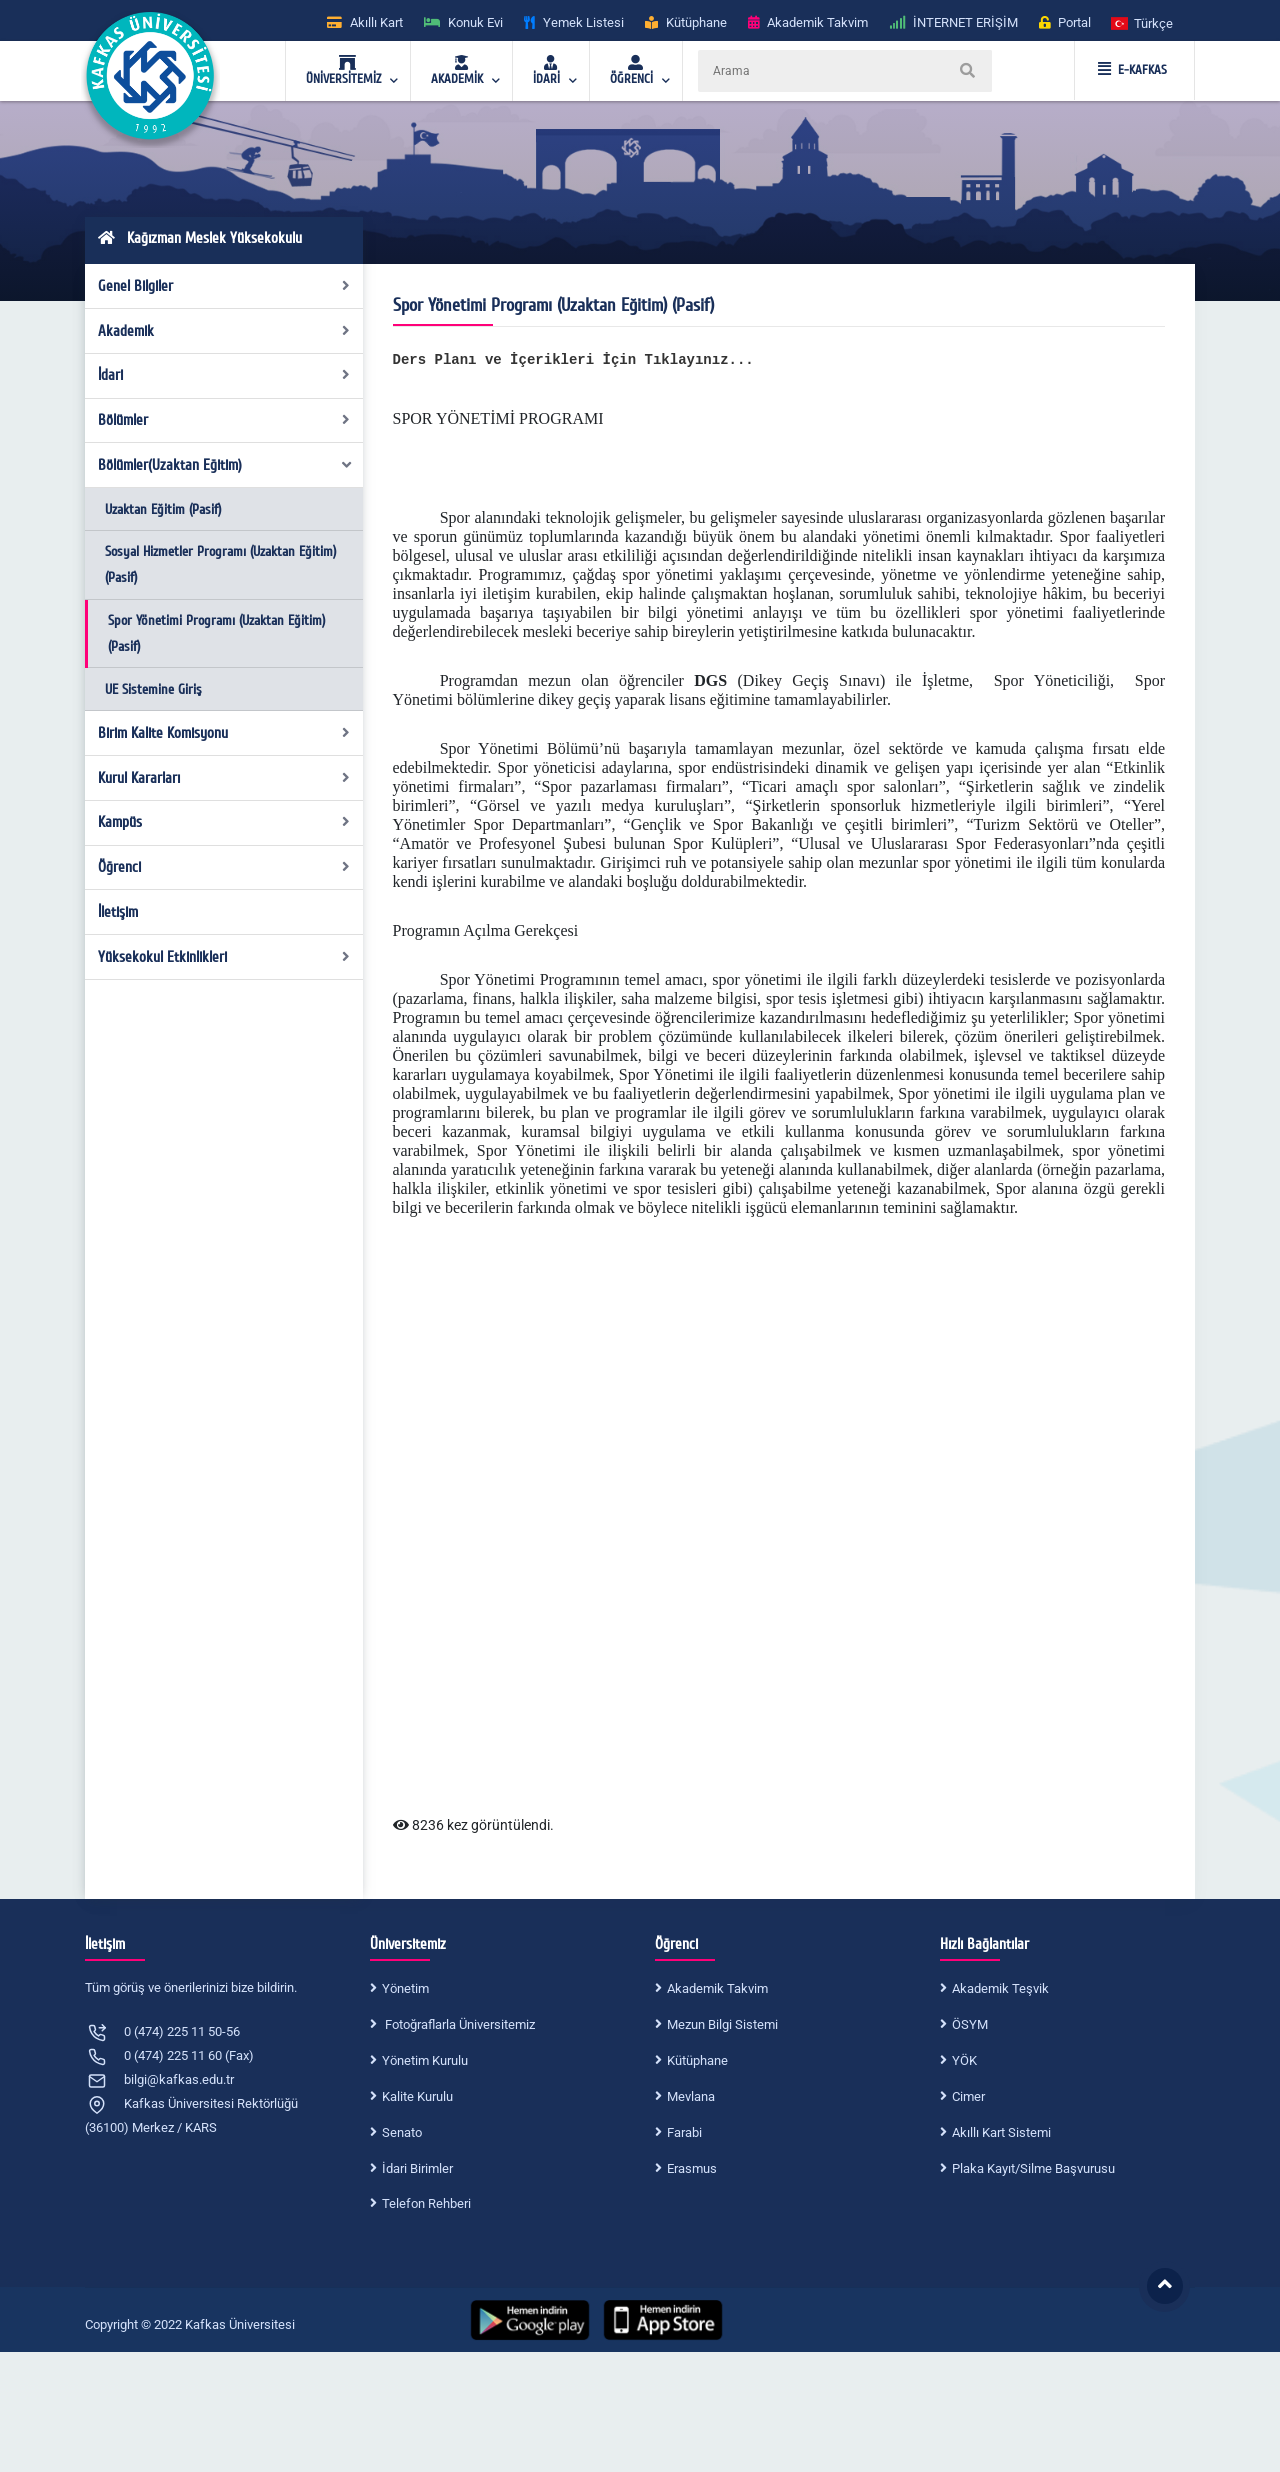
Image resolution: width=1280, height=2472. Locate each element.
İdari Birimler (417, 2168)
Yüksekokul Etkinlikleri (224, 957)
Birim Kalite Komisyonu (224, 733)
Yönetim (405, 1988)
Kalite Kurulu (417, 2096)
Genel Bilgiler (224, 286)
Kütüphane (697, 2060)
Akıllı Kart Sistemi (1001, 2132)
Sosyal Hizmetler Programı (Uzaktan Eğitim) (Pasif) (220, 564)
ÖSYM (970, 2024)
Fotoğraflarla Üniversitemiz (458, 2024)
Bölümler (224, 420)
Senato (402, 2132)
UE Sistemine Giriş (153, 689)
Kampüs (224, 822)
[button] (1143, 22)
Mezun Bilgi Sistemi (722, 2024)
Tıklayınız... (699, 360)
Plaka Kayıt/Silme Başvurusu (1033, 2168)
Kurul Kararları (224, 778)
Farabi (684, 2132)
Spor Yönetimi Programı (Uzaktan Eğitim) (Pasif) (216, 633)
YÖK (964, 2060)
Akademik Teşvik (1000, 1988)
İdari (224, 375)
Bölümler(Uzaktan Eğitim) (226, 465)
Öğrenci (224, 867)
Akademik (224, 331)
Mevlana (691, 2096)
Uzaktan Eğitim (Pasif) (163, 509)
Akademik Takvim (717, 1988)
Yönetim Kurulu (425, 2060)
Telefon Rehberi (426, 2203)
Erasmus (692, 2168)
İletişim (118, 912)
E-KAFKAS (1132, 70)
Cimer (968, 2096)
